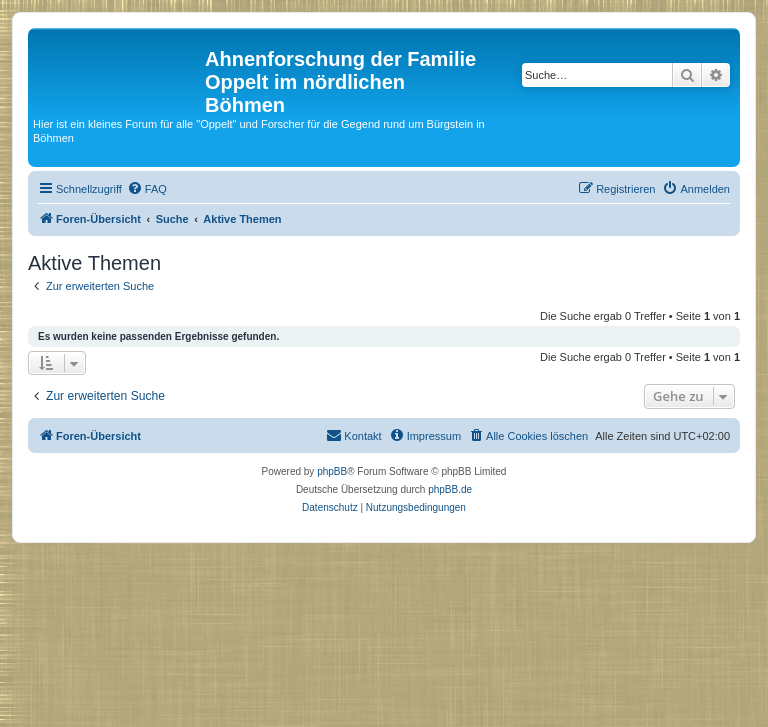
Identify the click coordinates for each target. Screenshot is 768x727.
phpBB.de (450, 489)
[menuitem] (147, 189)
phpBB (332, 471)
